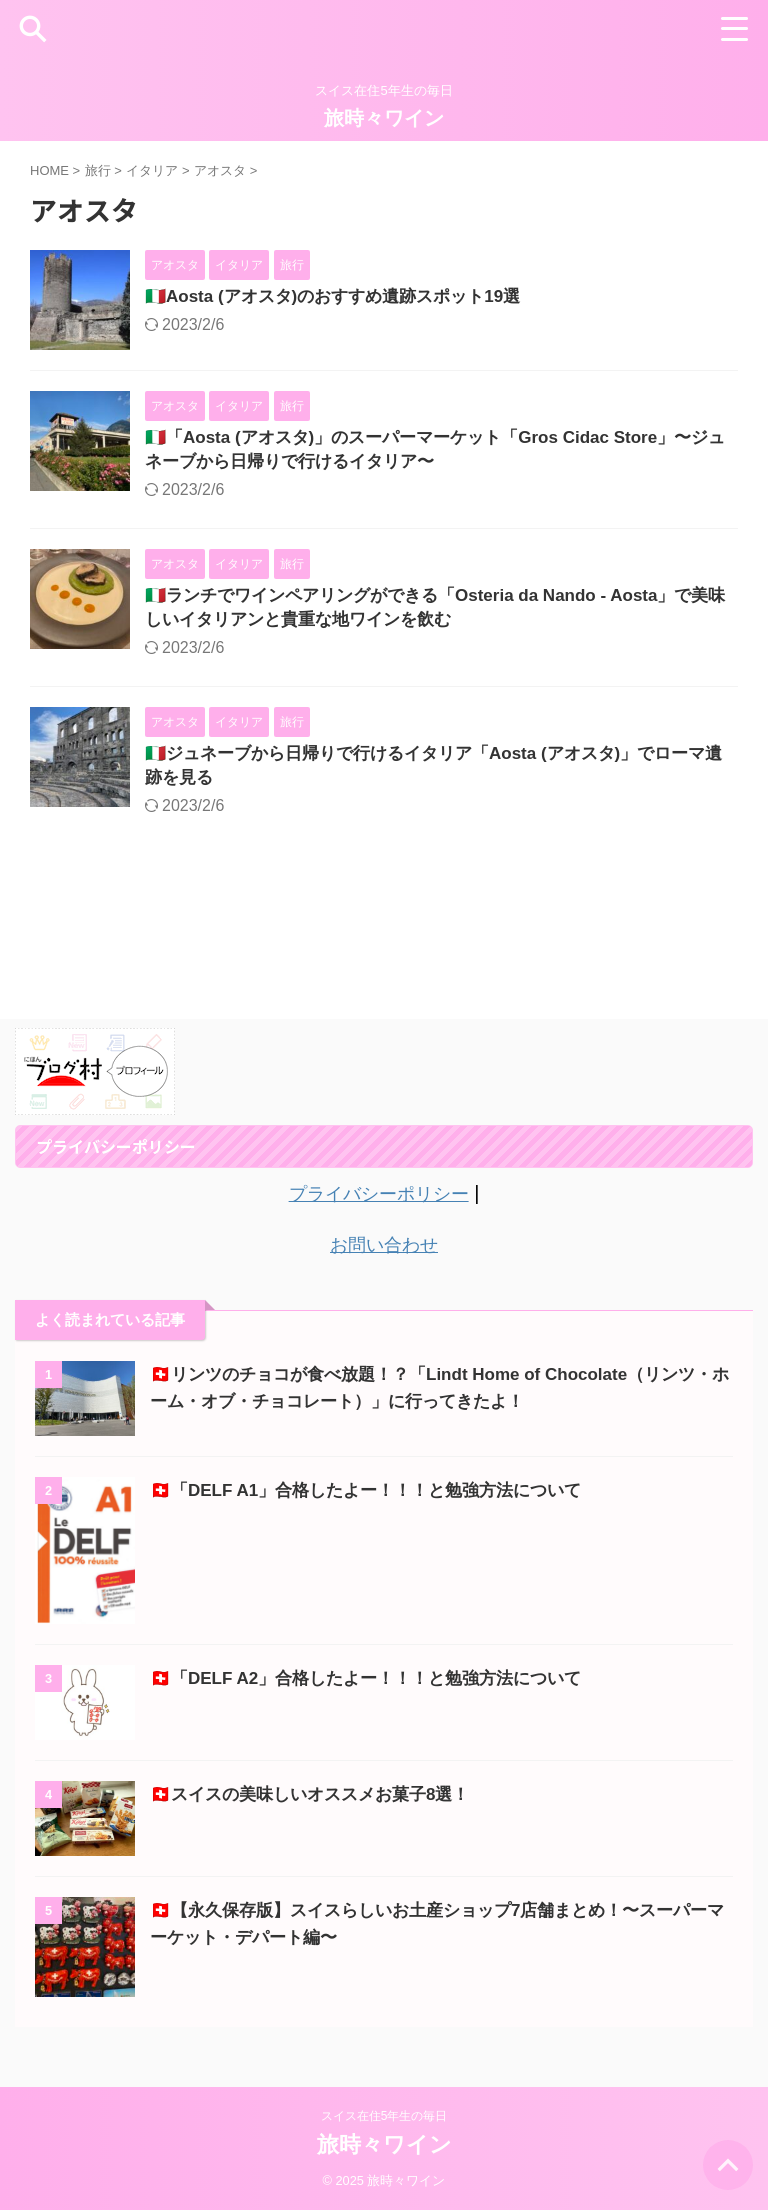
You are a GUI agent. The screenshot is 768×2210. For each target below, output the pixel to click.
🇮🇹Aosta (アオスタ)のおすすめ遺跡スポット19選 (343, 298)
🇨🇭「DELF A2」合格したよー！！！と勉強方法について (378, 1688)
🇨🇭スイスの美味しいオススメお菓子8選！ (319, 1804)
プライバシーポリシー (379, 1205)
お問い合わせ (384, 1255)
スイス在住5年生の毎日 (384, 2116)
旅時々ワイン (384, 118)
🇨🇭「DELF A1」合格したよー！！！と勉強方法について (378, 1500)
